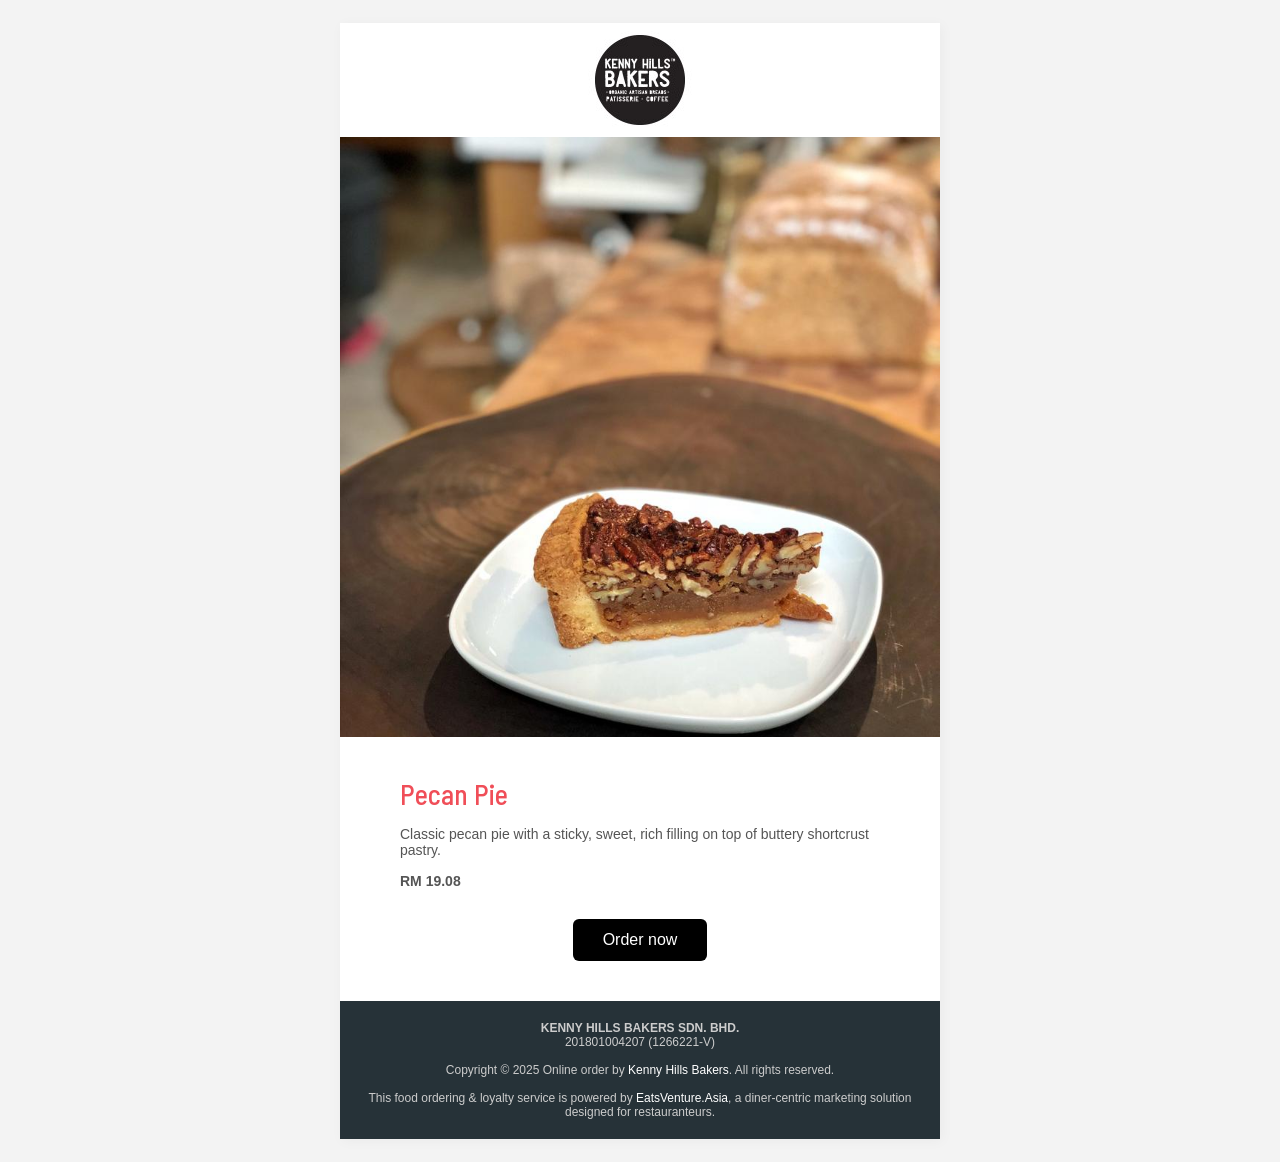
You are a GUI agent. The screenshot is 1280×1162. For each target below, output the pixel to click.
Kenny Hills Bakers (678, 1070)
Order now (640, 939)
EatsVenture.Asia (682, 1098)
